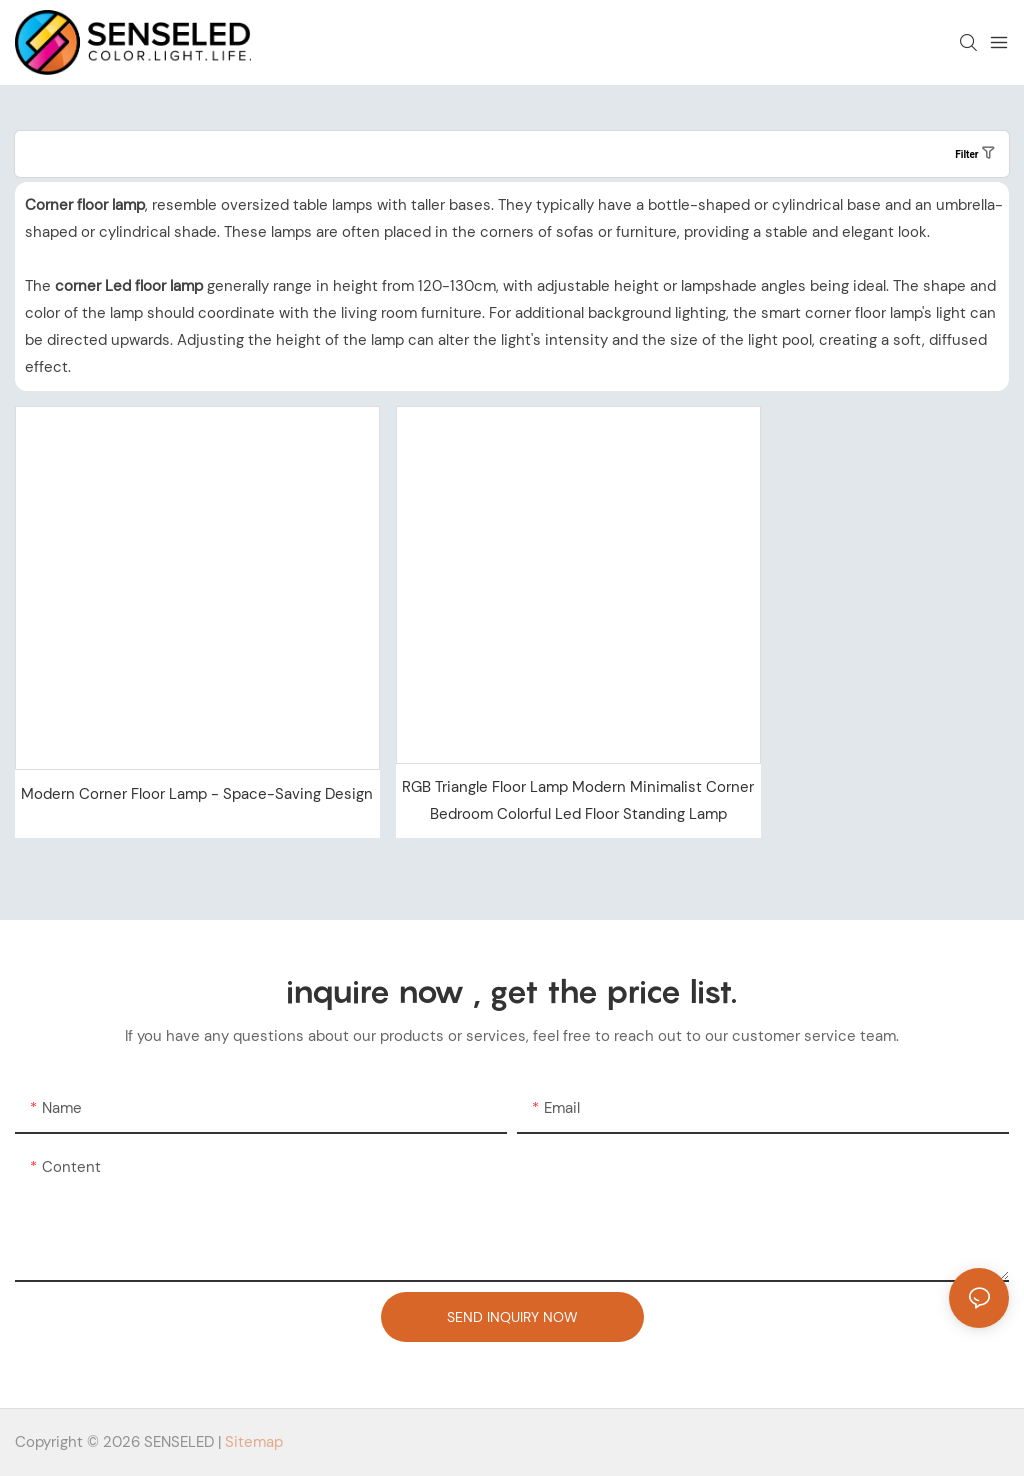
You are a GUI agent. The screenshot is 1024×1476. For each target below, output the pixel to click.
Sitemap (254, 1442)
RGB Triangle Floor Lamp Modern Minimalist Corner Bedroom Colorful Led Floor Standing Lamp (578, 800)
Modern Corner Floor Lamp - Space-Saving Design (197, 794)
